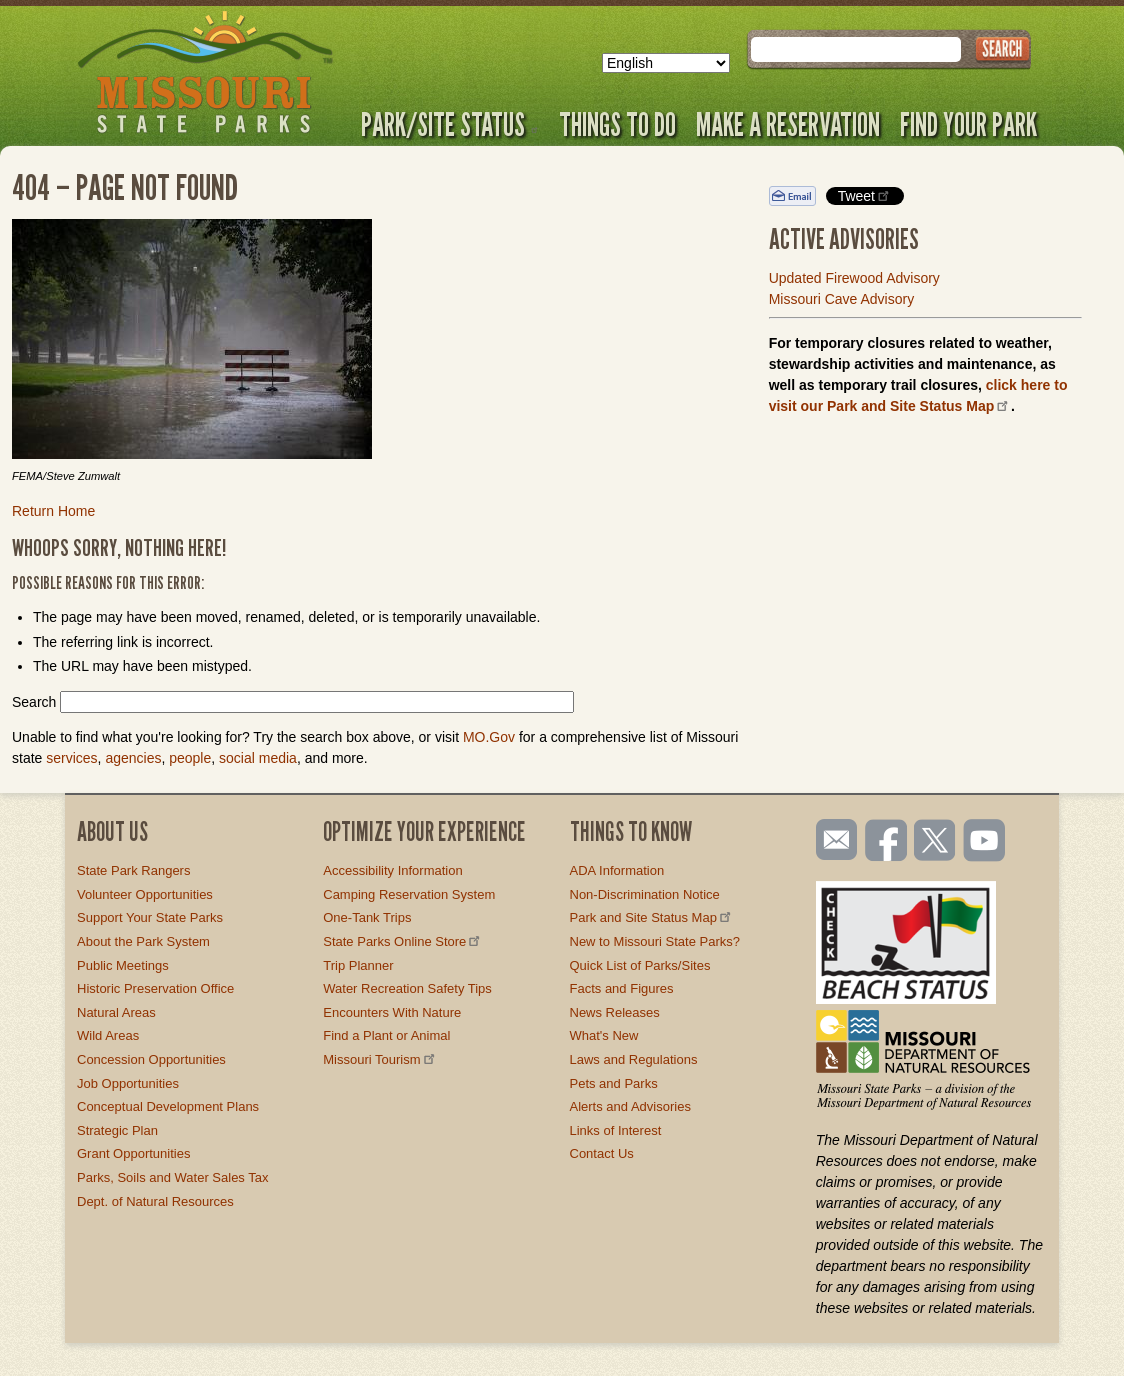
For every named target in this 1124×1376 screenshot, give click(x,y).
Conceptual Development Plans (168, 1106)
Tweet (865, 195)
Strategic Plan (117, 1130)
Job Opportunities (128, 1083)
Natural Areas (116, 1012)
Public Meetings (123, 965)
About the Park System (143, 941)
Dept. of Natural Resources (155, 1201)
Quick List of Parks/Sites (640, 965)
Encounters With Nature (392, 1012)
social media (258, 758)
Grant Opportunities (133, 1153)
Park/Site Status (450, 124)
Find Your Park (968, 124)
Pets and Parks (614, 1083)
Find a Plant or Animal (386, 1035)
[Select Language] (666, 63)
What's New (604, 1035)
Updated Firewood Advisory (854, 278)
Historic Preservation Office (155, 988)
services (71, 758)
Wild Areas (108, 1035)
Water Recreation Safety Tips (407, 988)
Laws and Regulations (634, 1059)
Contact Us (602, 1153)
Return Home (53, 511)
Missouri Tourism (380, 1059)
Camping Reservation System (409, 894)
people (190, 758)
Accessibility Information (392, 870)
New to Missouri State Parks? (655, 941)
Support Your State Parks (150, 917)
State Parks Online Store (403, 941)
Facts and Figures (622, 988)
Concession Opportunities (151, 1059)
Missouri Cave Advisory (842, 299)
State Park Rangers (133, 870)
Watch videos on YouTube (985, 842)
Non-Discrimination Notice (645, 894)
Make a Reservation (788, 124)
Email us (832, 840)
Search (34, 702)
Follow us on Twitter (933, 842)
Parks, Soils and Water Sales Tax (172, 1177)
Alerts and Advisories (630, 1106)
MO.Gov (489, 737)
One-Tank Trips (367, 917)
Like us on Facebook (887, 842)
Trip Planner (358, 965)
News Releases (615, 1012)
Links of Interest (616, 1130)
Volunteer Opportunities (145, 894)
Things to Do (617, 124)
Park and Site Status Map (652, 917)
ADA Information (617, 870)
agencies (133, 758)
